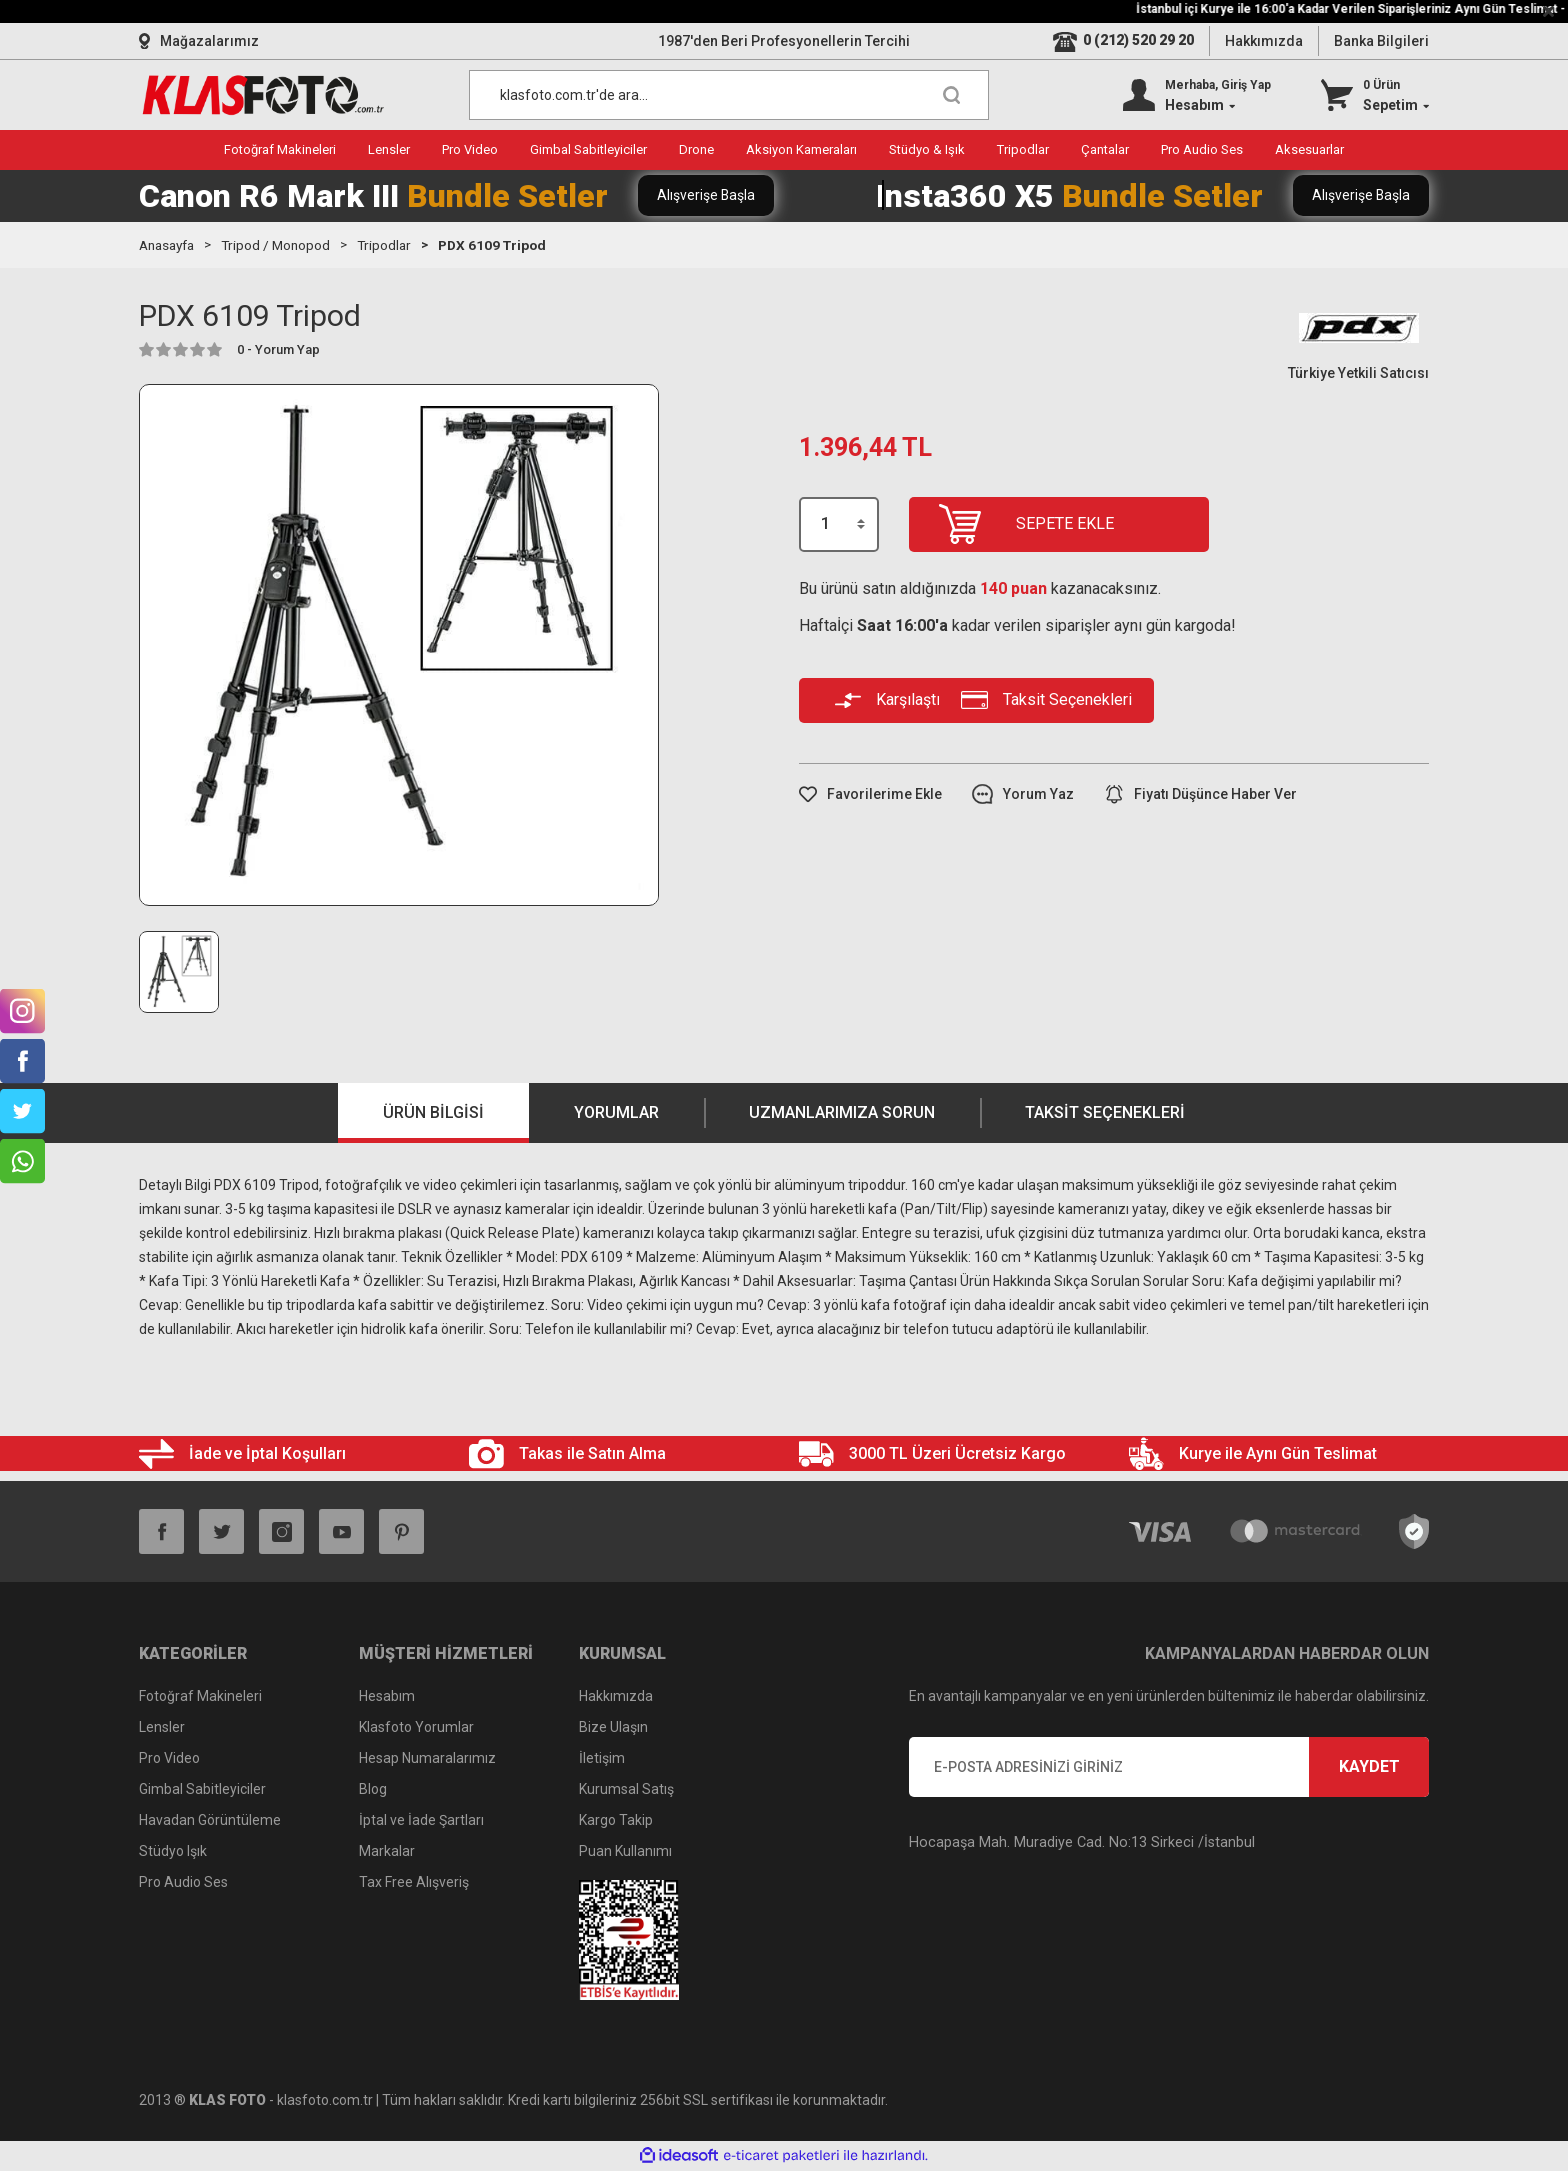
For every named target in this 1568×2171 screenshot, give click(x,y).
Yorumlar (616, 1113)
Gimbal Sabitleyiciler (202, 1790)
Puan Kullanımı (625, 1852)
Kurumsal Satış (626, 1790)
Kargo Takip (616, 1821)
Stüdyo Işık (173, 1852)
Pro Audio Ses (183, 1883)
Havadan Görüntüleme (210, 1821)
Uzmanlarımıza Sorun (842, 1113)
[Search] (729, 95)
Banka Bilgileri (1381, 41)
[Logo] (263, 95)
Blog (373, 1790)
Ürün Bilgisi (433, 1113)
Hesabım (387, 1697)
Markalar (387, 1852)
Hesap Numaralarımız (427, 1759)
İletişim (602, 1759)
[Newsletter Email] (1169, 1768)
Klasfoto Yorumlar (416, 1728)
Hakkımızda (1264, 41)
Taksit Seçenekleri (1105, 1113)
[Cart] (1375, 95)
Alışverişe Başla (707, 195)
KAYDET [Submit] (1369, 1767)
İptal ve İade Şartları (421, 1821)
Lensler (162, 1728)
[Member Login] (1197, 95)
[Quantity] (839, 524)
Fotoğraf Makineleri (200, 1697)
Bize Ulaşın (613, 1728)
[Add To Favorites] (870, 794)
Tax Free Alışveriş (414, 1883)
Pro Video (169, 1759)
